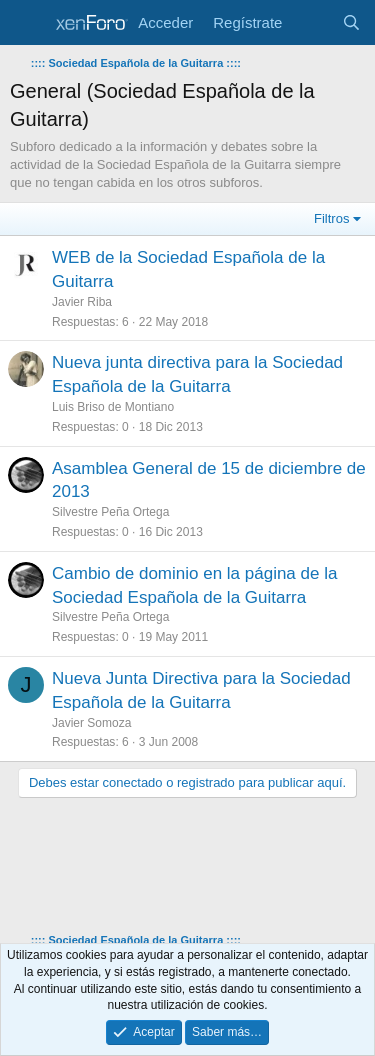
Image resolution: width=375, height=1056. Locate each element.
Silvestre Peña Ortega (110, 512)
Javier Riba (82, 302)
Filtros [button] (331, 218)
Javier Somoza (91, 723)
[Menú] (27, 23)
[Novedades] (311, 22)
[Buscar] (351, 22)
